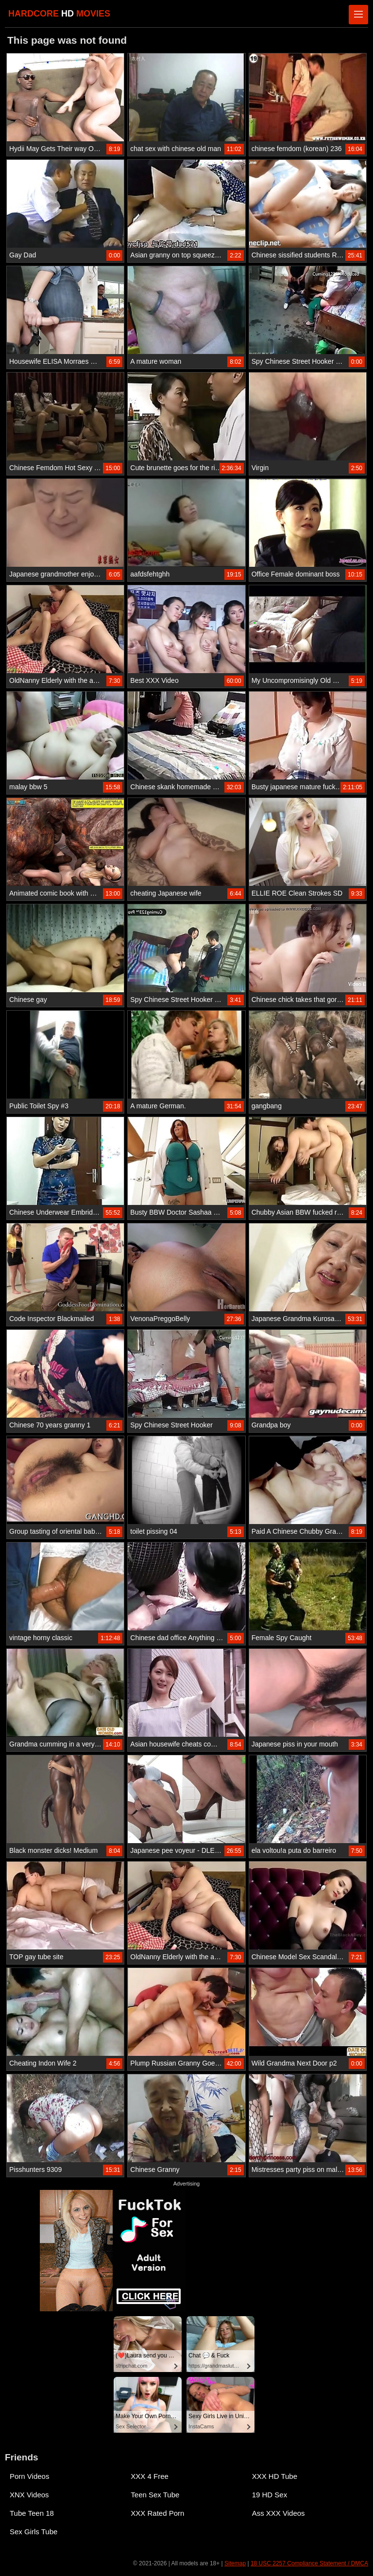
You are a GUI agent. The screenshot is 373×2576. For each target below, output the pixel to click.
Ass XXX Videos (278, 2513)
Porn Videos (29, 2476)
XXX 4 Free (150, 2476)
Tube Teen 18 (32, 2513)
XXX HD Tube (274, 2476)
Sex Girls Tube (33, 2531)
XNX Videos (29, 2495)
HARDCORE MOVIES (59, 13)
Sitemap (235, 2563)
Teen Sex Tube (155, 2495)
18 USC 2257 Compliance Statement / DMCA (309, 2563)
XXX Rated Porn (157, 2513)
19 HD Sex (270, 2495)
